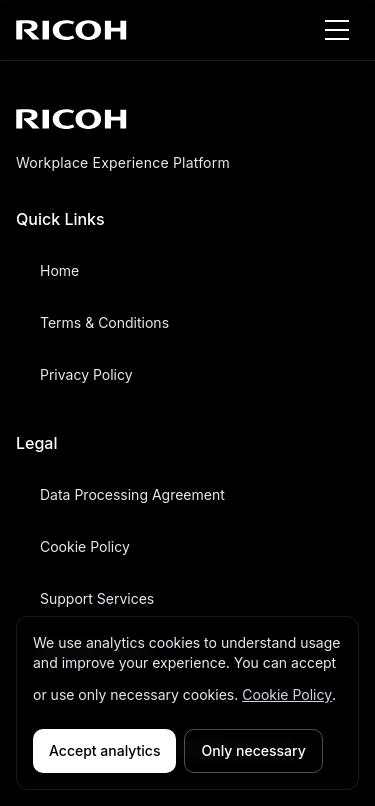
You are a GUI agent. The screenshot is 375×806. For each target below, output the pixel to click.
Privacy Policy (86, 374)
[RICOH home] (71, 30)
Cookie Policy (287, 694)
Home (59, 270)
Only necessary (253, 750)
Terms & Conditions (104, 322)
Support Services (97, 598)
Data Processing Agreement (132, 494)
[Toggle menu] (337, 30)
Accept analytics (104, 750)
